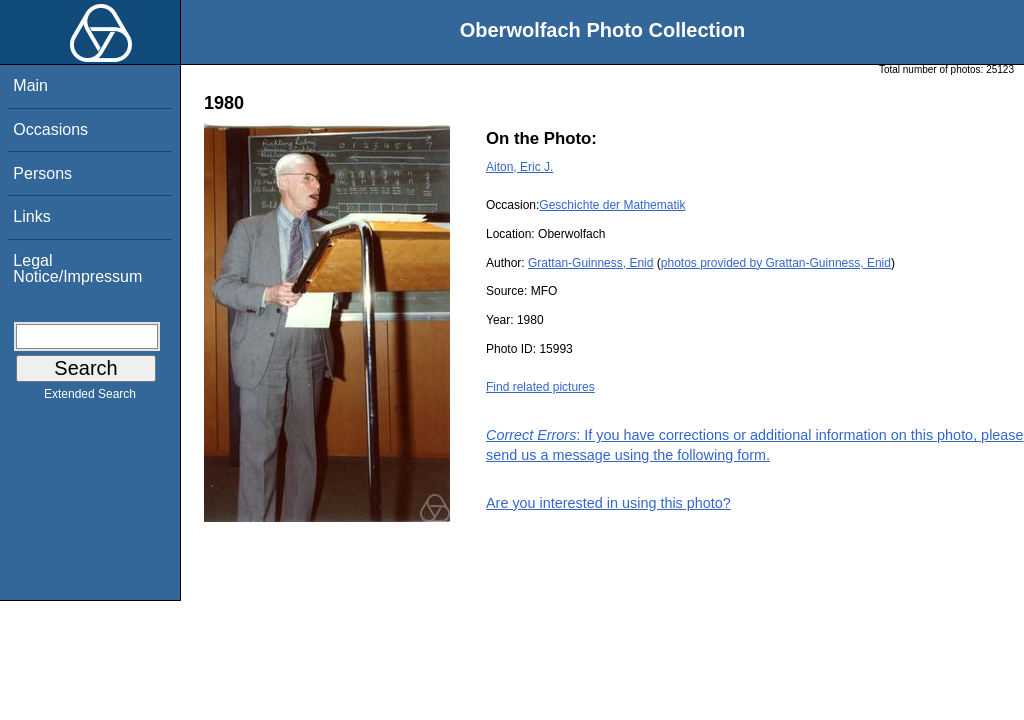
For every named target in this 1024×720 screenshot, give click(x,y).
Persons (42, 173)
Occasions (50, 129)
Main (30, 85)
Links (31, 216)
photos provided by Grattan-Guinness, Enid (776, 263)
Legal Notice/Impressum (77, 268)
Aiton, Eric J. (519, 167)
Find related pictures (540, 387)
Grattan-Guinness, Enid (590, 263)
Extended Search (90, 398)
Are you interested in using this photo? (608, 503)
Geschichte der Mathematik (612, 205)
